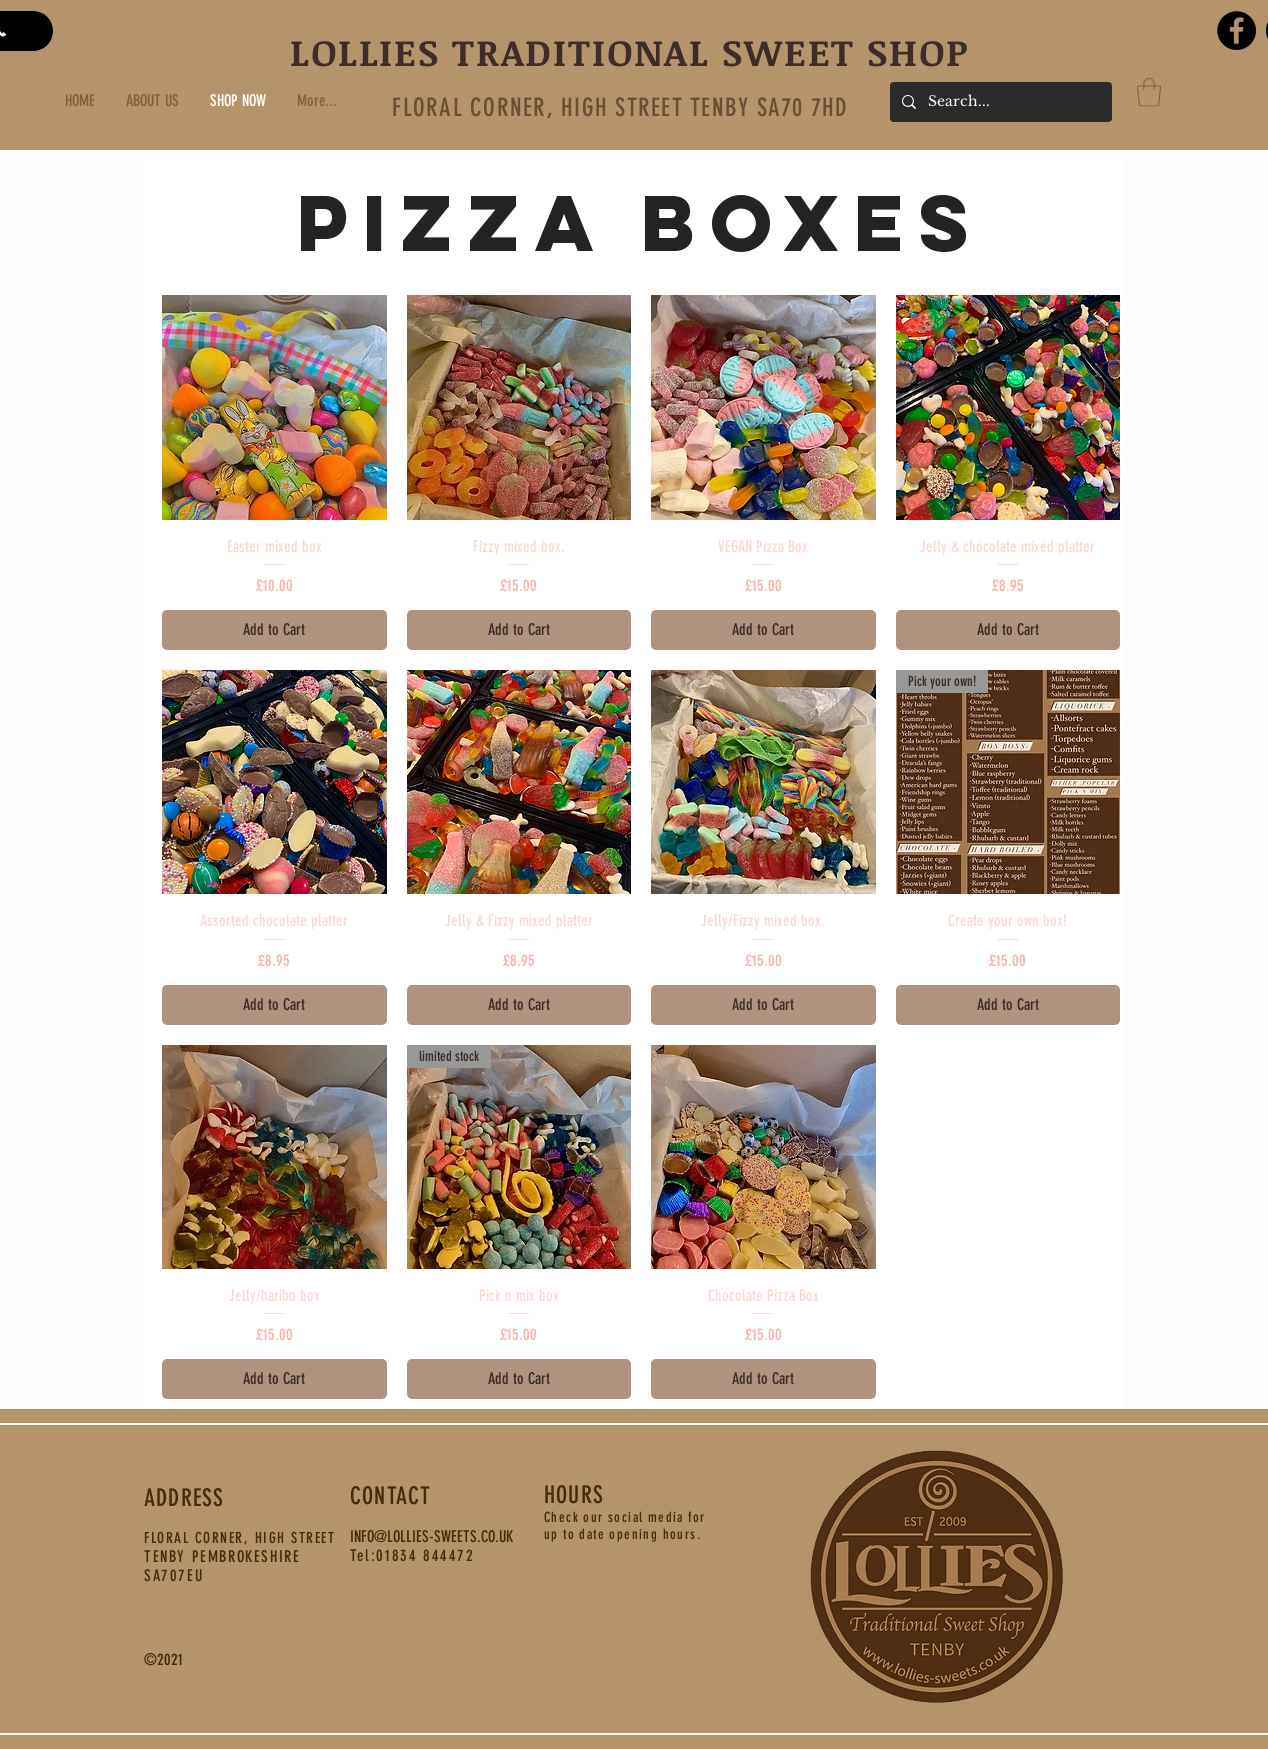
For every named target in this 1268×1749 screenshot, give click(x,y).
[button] (1149, 92)
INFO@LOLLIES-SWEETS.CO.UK (431, 1536)
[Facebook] (1236, 30)
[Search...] (999, 102)
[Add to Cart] (274, 630)
